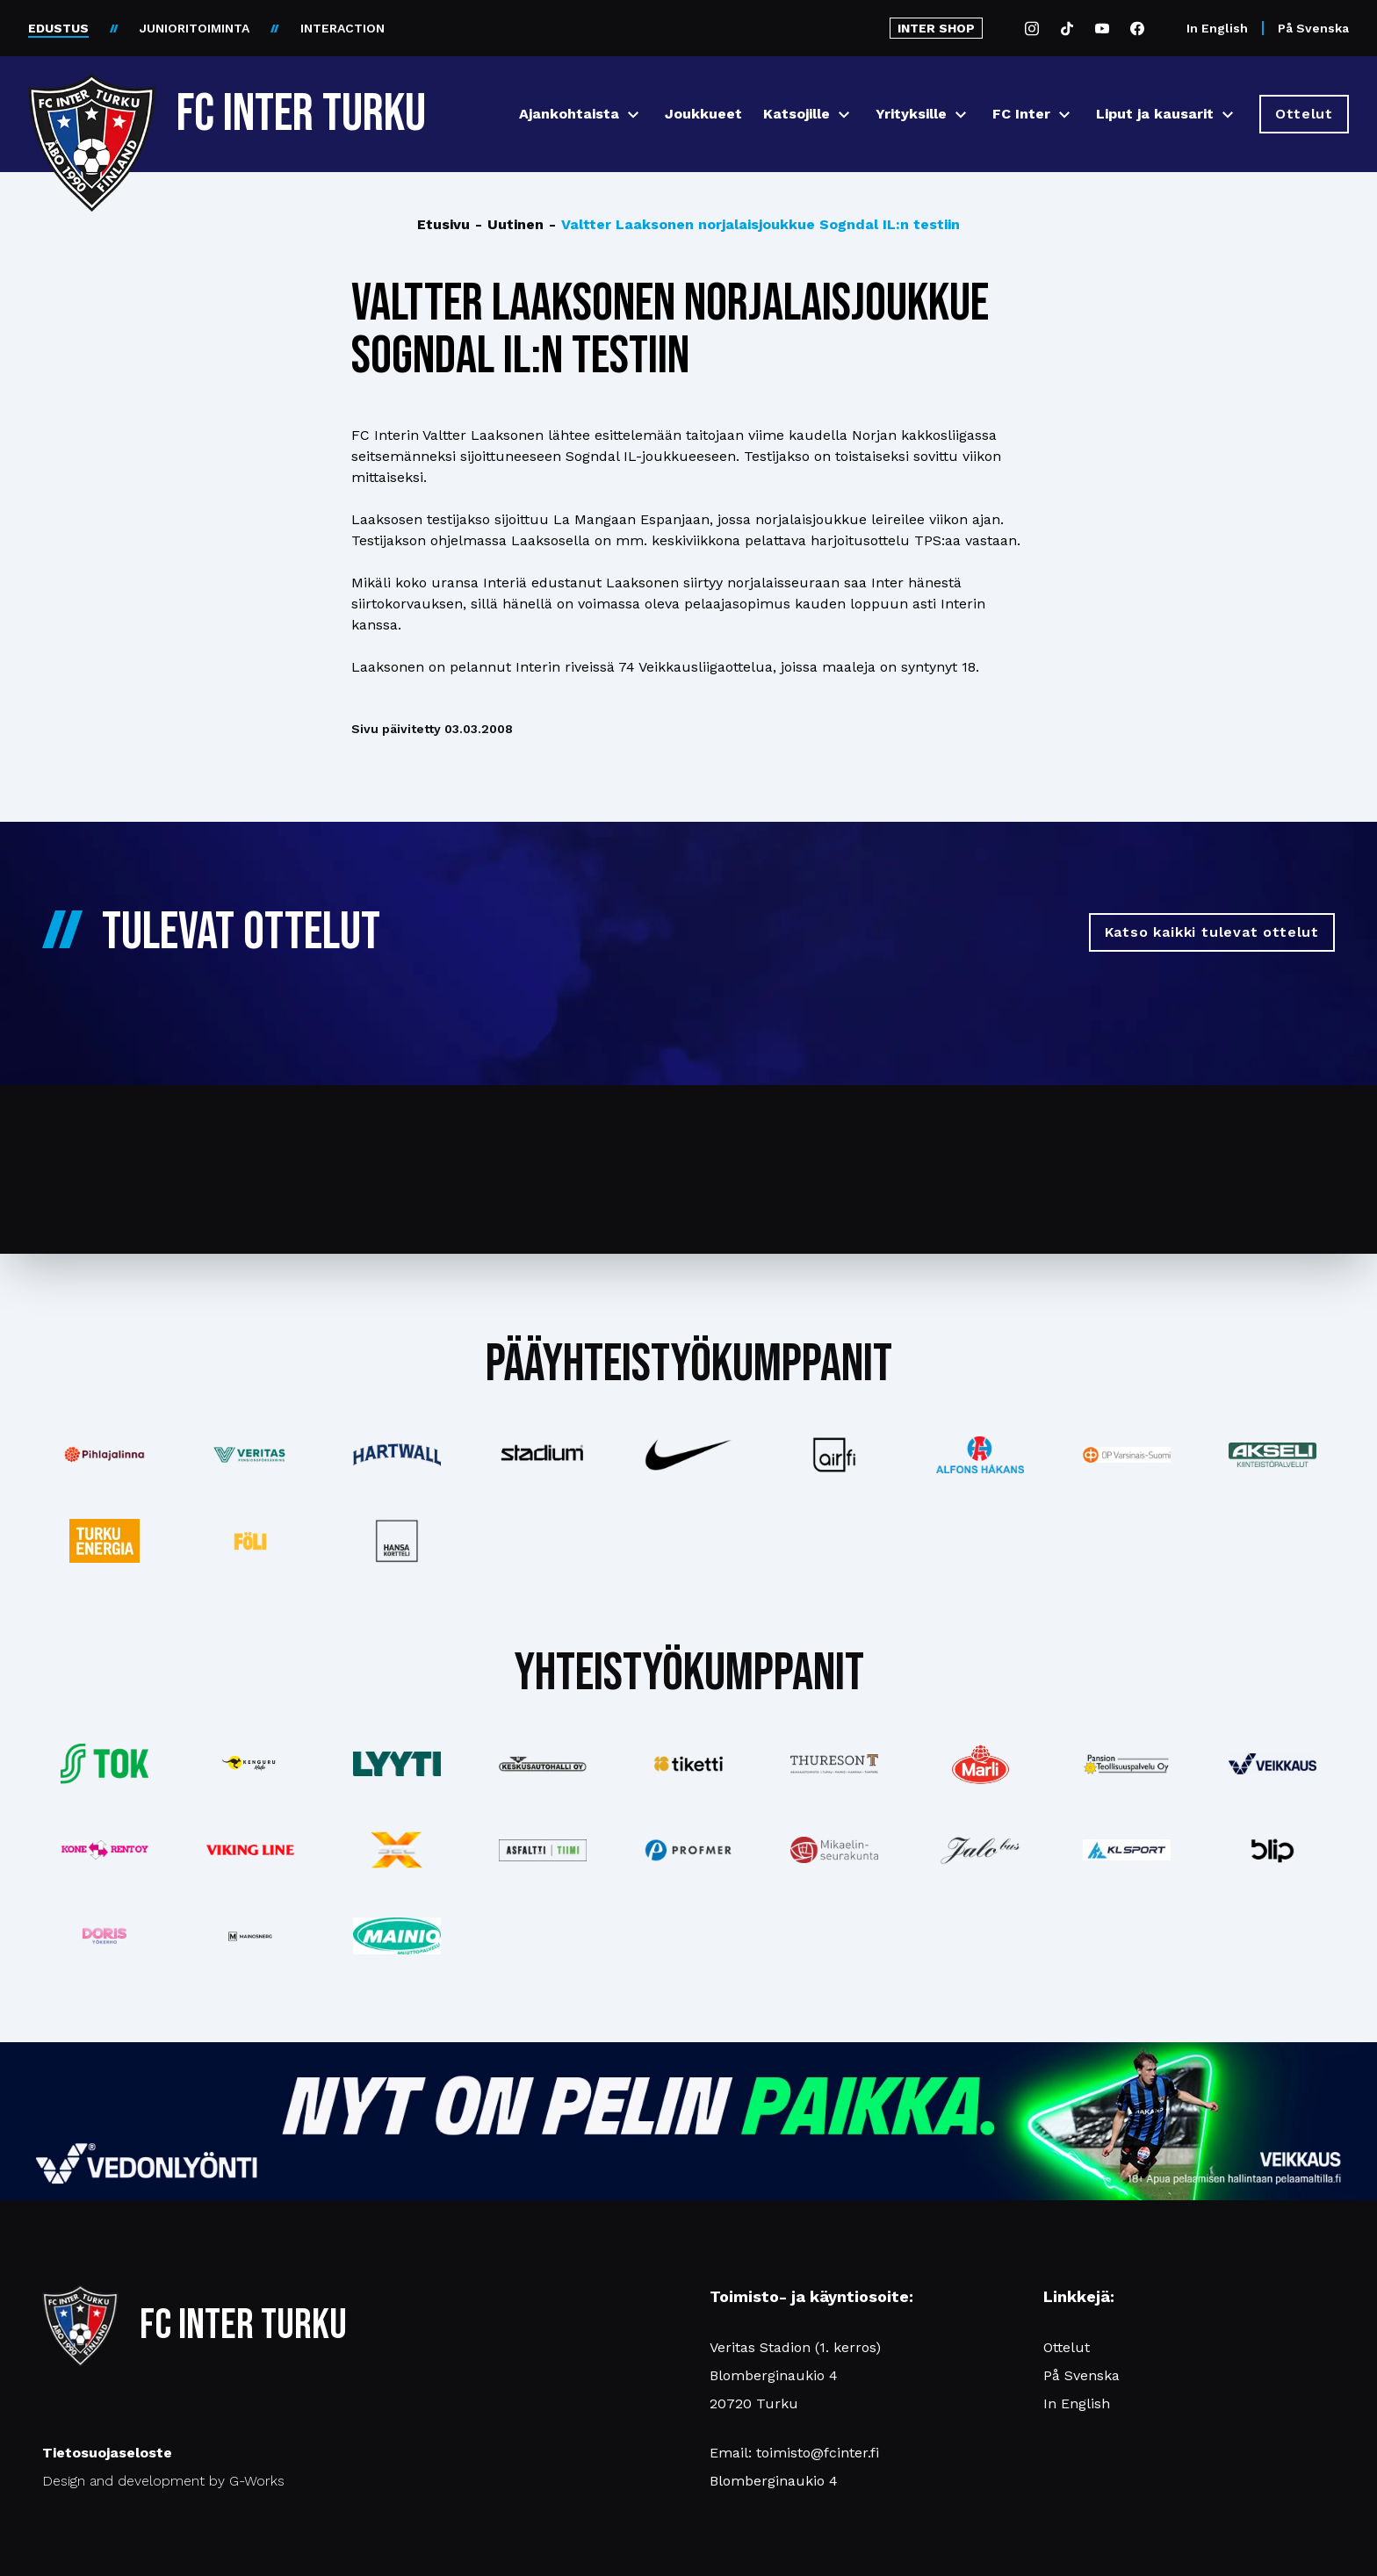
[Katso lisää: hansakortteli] (396, 1541)
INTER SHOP (936, 28)
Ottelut (1066, 2347)
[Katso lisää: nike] (688, 1455)
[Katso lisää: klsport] (1126, 1849)
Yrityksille (911, 113)
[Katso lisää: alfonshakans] (980, 1454)
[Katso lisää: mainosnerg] (250, 1936)
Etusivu (443, 224)
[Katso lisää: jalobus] (980, 1850)
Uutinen (509, 224)
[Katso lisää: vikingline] (250, 1850)
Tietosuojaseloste (107, 2452)
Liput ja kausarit (1155, 113)
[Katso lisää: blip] (1272, 1850)
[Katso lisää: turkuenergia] (104, 1541)
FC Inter (1021, 113)
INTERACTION (342, 28)
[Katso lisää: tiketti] (688, 1764)
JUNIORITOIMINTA (194, 28)
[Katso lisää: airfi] (834, 1455)
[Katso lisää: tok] (104, 1764)
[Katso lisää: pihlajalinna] (104, 1455)
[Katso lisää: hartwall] (396, 1454)
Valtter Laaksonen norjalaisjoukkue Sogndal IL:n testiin (754, 224)
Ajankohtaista (569, 113)
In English (1217, 28)
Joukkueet (703, 113)
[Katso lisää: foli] (250, 1541)
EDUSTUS (58, 28)
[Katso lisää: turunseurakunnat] (834, 1850)
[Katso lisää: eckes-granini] (980, 1764)
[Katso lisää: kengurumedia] (250, 1764)
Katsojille (796, 113)
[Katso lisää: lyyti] (396, 1763)
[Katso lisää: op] (1126, 1455)
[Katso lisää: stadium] (542, 1455)
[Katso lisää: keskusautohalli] (542, 1764)
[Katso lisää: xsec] (396, 1850)
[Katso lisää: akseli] (1272, 1454)
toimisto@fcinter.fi (817, 2452)
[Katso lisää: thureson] (834, 1763)
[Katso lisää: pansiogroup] (1126, 1764)
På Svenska (1313, 28)
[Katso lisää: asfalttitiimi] (542, 1850)
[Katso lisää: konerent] (104, 1850)
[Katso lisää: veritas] (250, 1455)
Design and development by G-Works (163, 2480)
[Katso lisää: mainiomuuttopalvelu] (396, 1936)
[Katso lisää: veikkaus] (1272, 1763)
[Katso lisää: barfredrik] (104, 1936)
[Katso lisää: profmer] (688, 1850)
